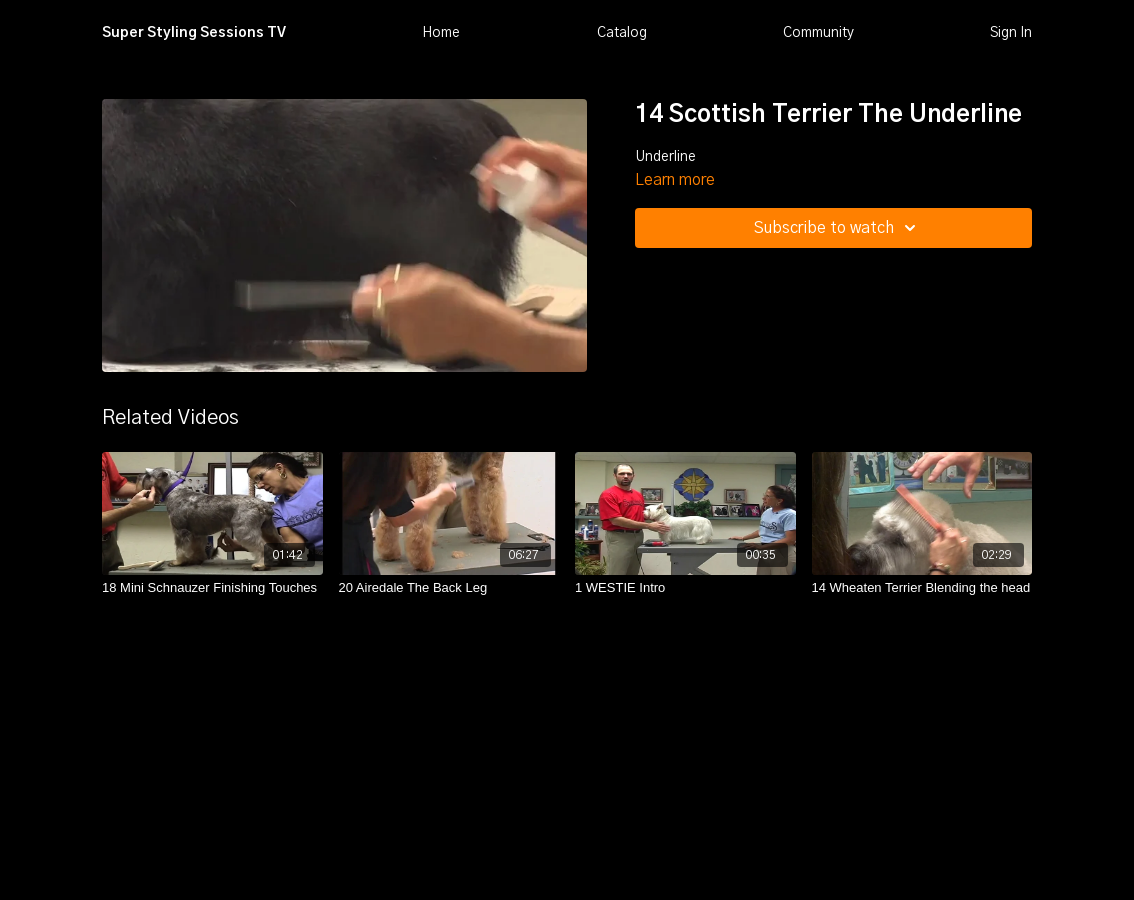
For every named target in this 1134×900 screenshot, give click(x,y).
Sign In (1011, 33)
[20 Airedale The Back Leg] (449, 588)
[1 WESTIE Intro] (685, 588)
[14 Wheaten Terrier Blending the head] (922, 588)
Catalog (622, 33)
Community (818, 33)
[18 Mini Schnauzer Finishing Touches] (212, 588)
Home (441, 33)
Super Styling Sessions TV (194, 33)
